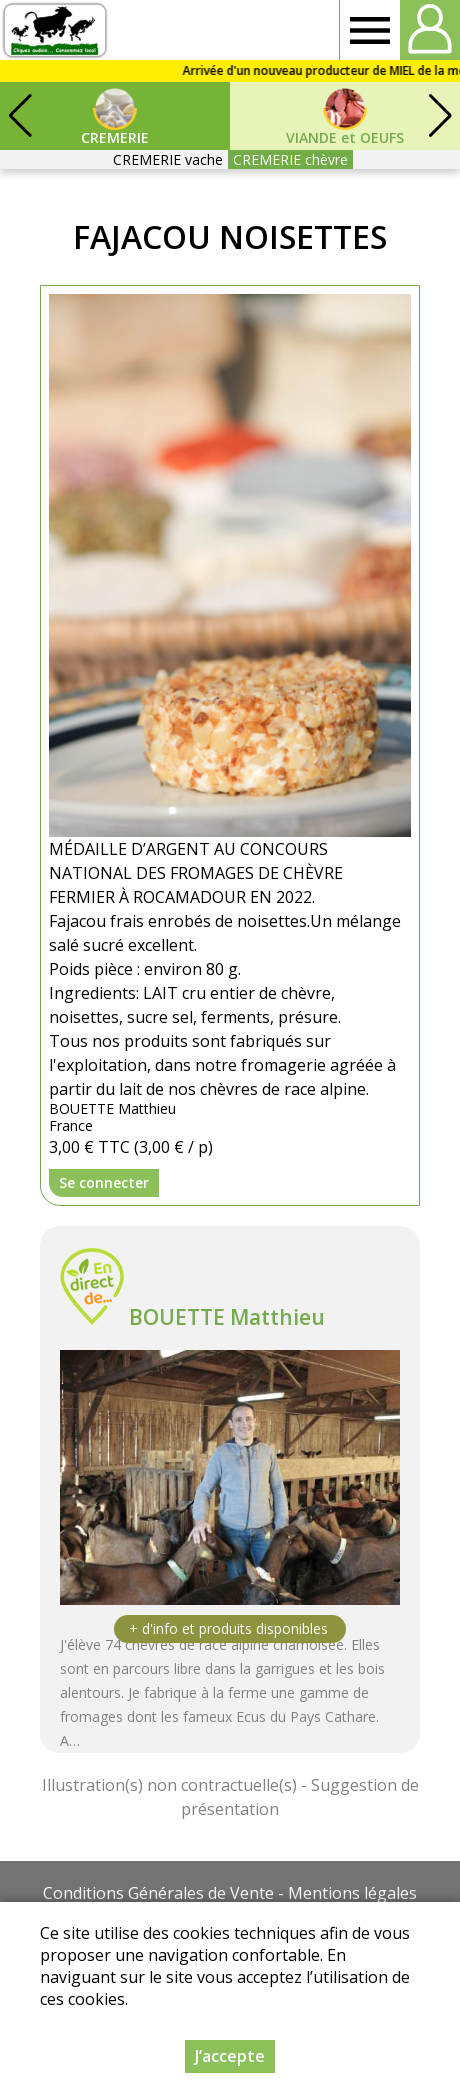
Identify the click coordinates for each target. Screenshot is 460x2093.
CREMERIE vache (168, 159)
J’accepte (230, 2056)
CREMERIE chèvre (290, 159)
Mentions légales (352, 1893)
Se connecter (104, 1182)
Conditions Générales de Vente (158, 1893)
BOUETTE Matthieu (227, 1317)
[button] (440, 116)
